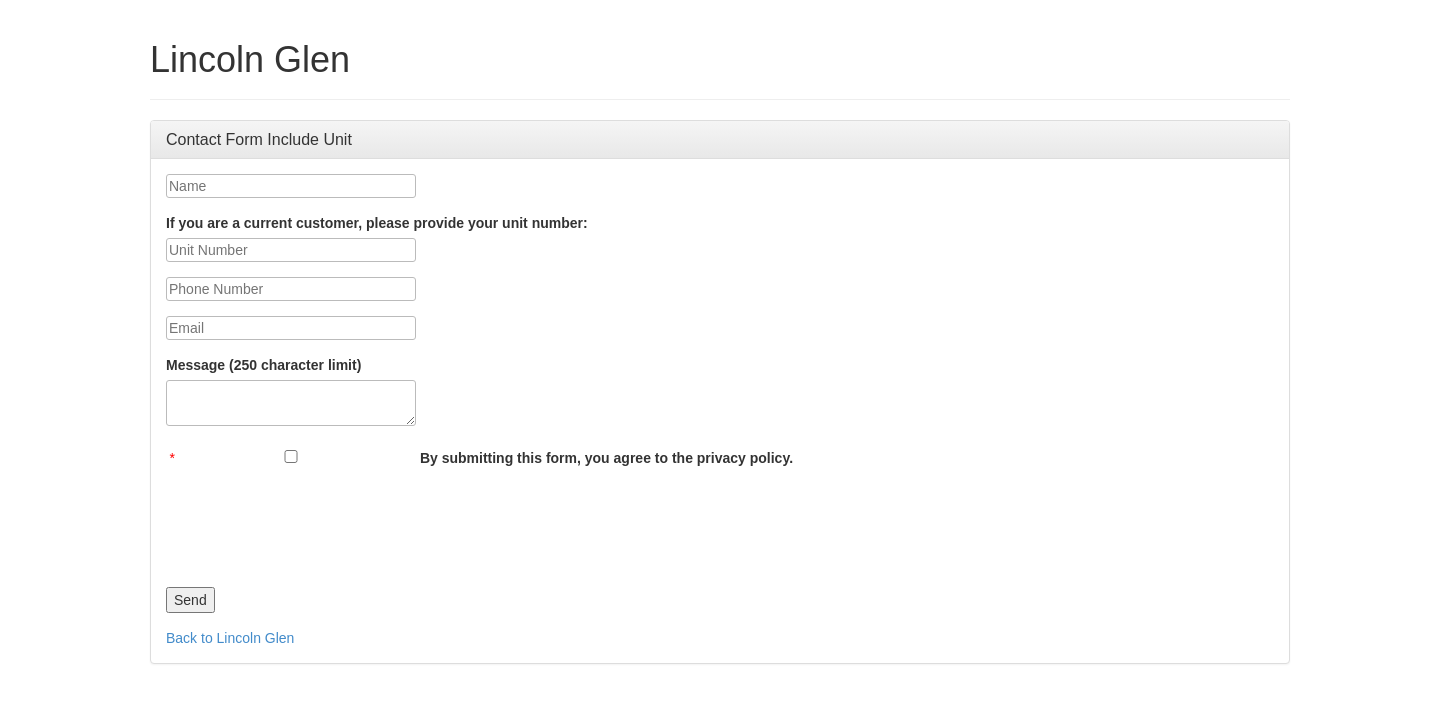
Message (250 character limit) (263, 365)
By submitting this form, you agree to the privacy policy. (606, 458)
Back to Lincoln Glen (230, 638)
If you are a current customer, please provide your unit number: (377, 223)
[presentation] (318, 522)
